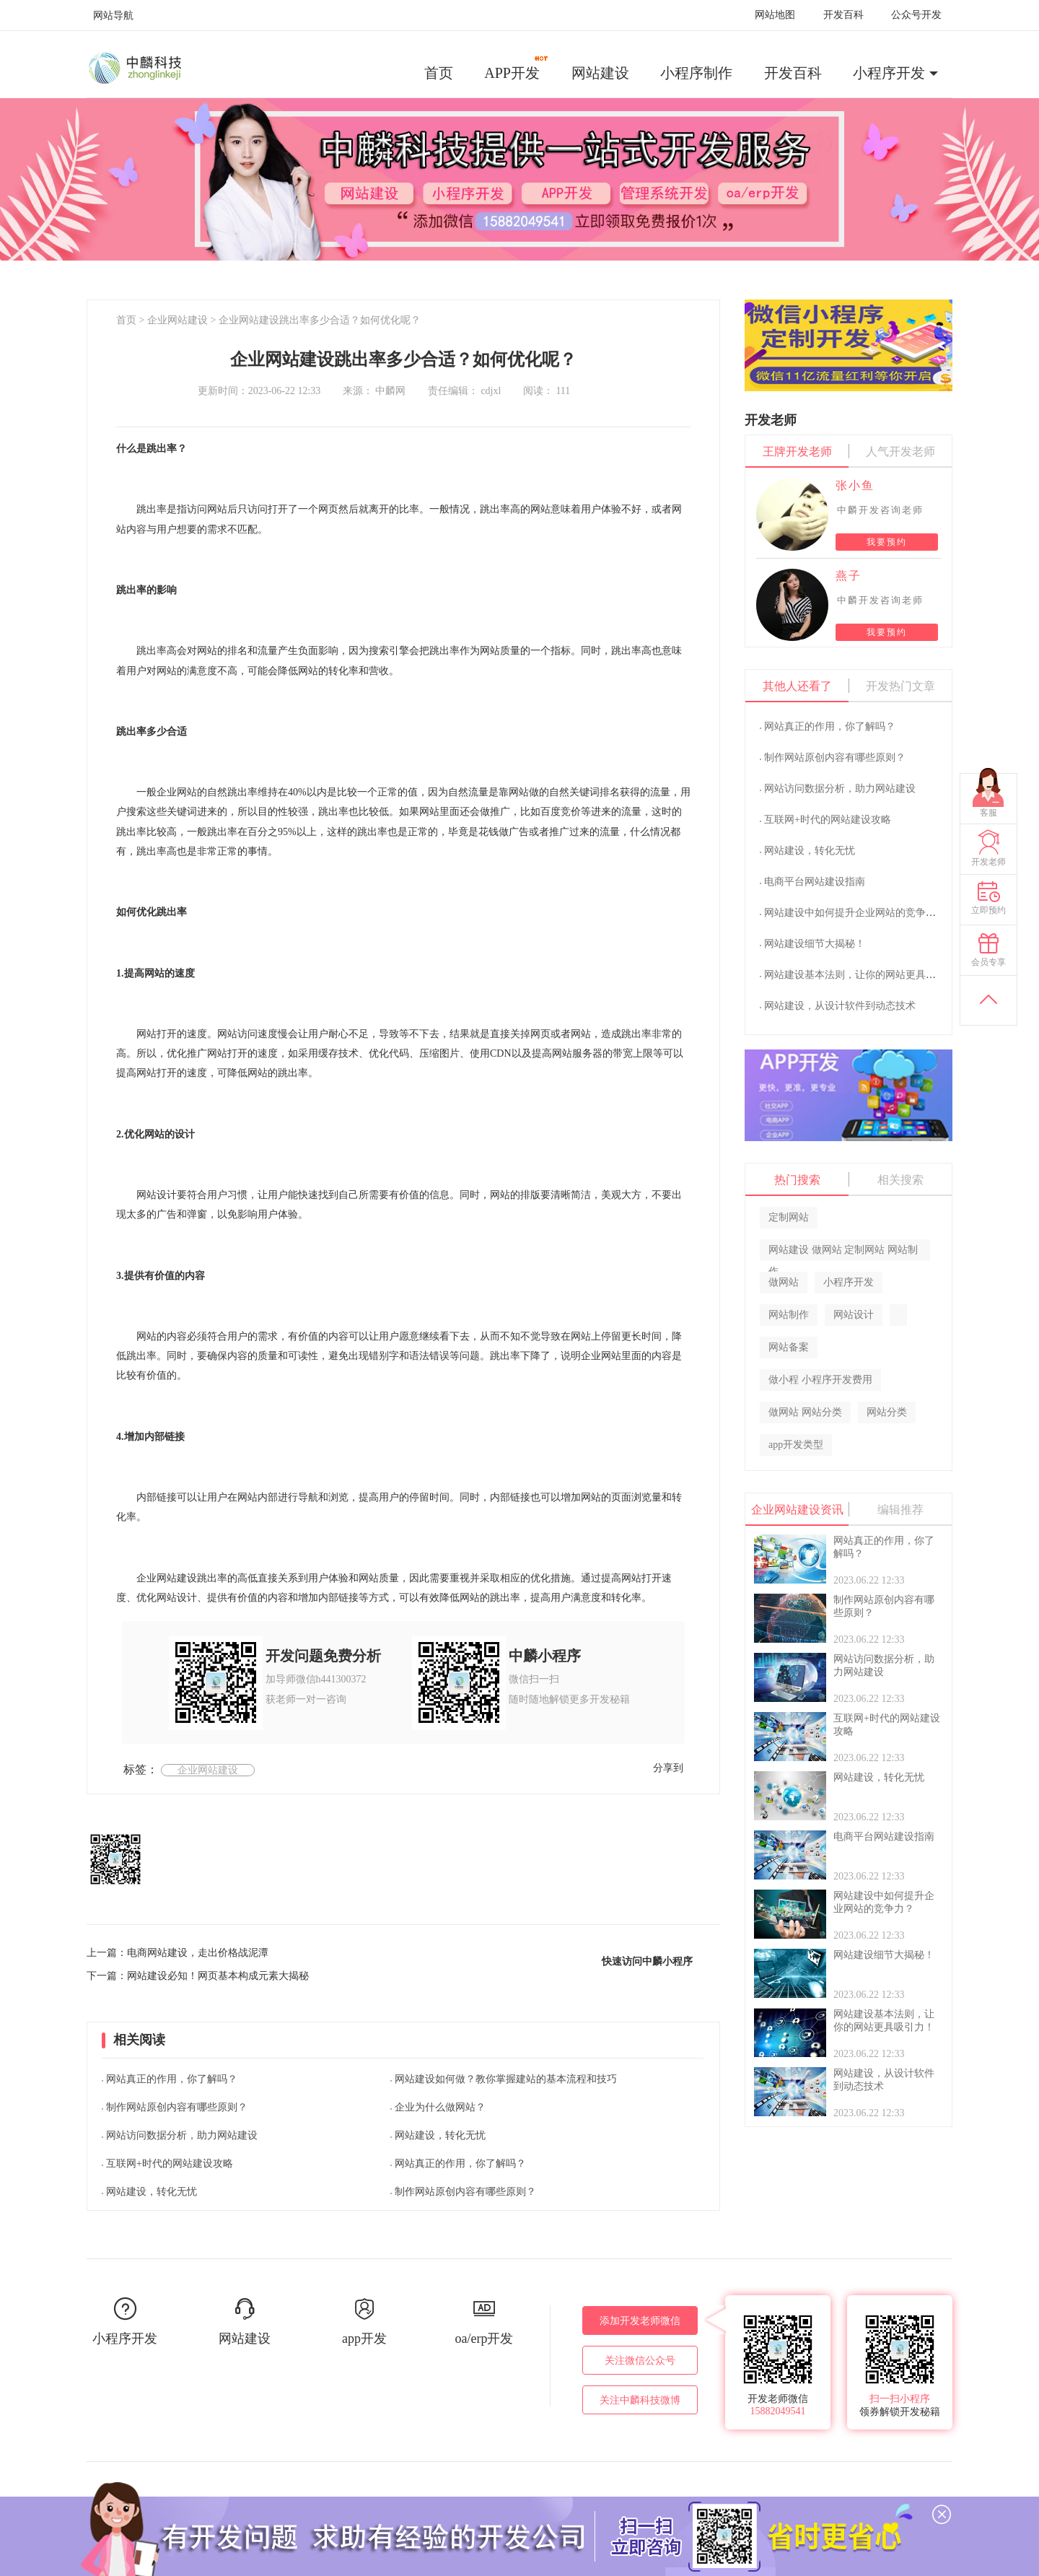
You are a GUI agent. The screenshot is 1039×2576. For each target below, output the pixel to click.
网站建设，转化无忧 (151, 2191)
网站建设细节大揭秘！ (814, 943)
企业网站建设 (177, 320)
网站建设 (600, 73)
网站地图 (775, 14)
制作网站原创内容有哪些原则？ (176, 2107)
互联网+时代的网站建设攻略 (169, 2163)
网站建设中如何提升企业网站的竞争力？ (855, 912)
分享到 (668, 1768)
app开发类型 (795, 1444)
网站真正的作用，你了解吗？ (171, 2079)
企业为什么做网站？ (440, 2107)
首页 (438, 73)
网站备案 (788, 1347)
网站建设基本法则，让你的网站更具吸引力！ (865, 974)
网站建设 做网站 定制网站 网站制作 (843, 1252)
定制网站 (788, 1217)
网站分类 (887, 1412)
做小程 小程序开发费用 (820, 1379)
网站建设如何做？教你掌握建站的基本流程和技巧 (506, 2079)
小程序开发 (889, 73)
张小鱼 (855, 485)
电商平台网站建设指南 (814, 881)
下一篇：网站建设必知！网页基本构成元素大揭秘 (198, 1975)
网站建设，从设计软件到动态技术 (840, 1005)
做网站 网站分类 (805, 1412)
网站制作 (788, 1314)
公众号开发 (916, 14)
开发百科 (843, 14)
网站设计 (853, 1314)
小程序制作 (696, 73)
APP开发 (517, 68)
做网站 (783, 1282)
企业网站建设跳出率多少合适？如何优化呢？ (320, 320)
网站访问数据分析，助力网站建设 (182, 2135)
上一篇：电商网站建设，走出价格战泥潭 (177, 1952)
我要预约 (887, 542)
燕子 (849, 575)
